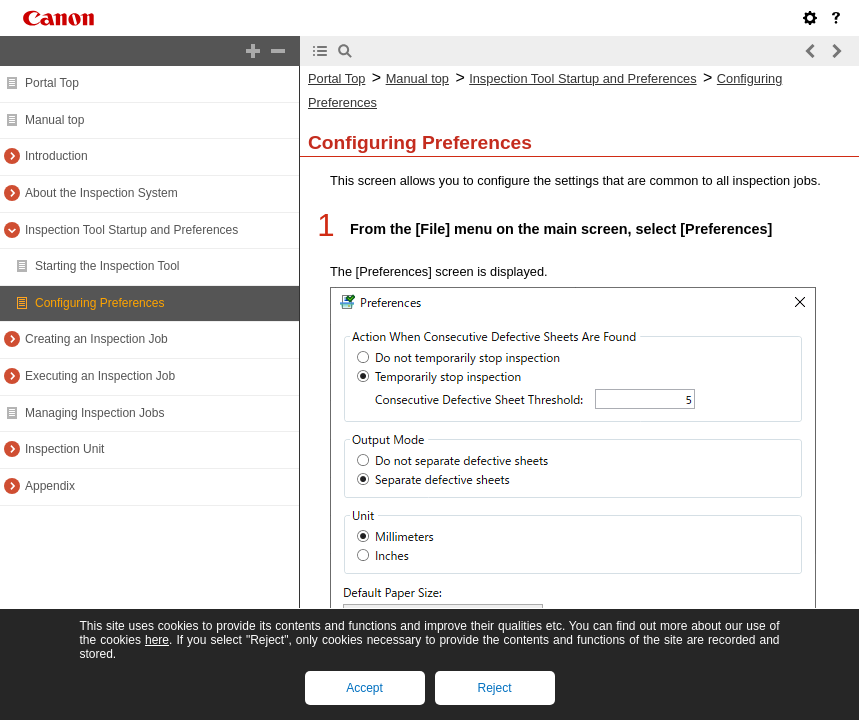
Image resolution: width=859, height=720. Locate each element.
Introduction (56, 156)
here (157, 640)
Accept (364, 688)
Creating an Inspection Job (96, 339)
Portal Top (52, 83)
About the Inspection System (101, 193)
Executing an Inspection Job (100, 376)
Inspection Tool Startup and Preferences (131, 230)
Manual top (54, 120)
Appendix (50, 486)
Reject (494, 688)
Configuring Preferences (99, 303)
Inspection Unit (64, 449)
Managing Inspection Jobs (94, 413)
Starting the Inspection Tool (107, 266)
